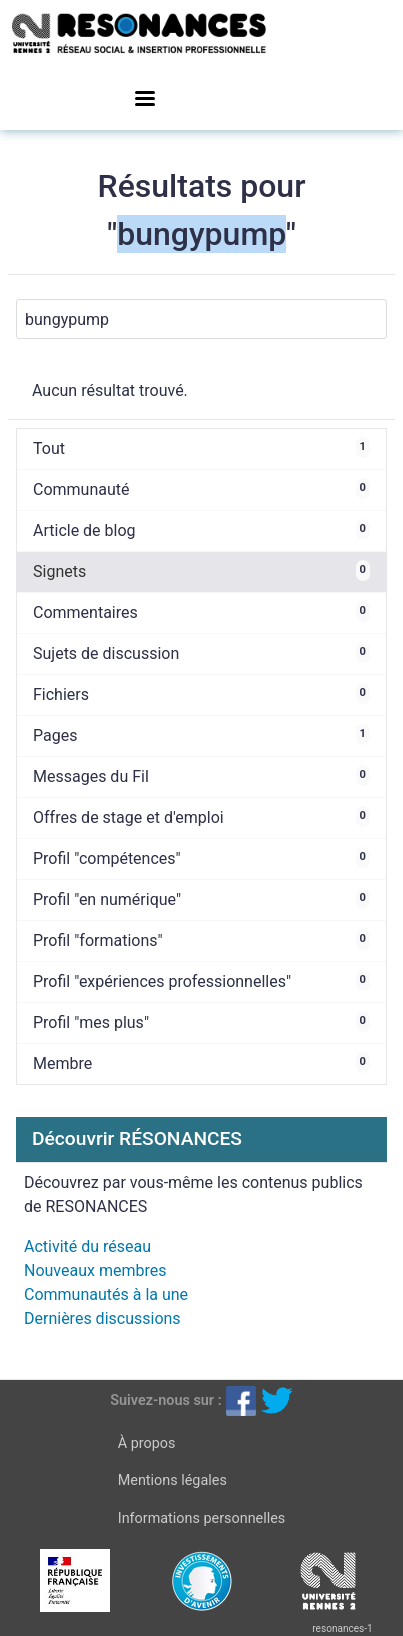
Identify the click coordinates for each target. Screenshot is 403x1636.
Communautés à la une (106, 1294)
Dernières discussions (102, 1318)
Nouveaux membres (95, 1270)
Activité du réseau (87, 1246)
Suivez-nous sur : (165, 1400)
